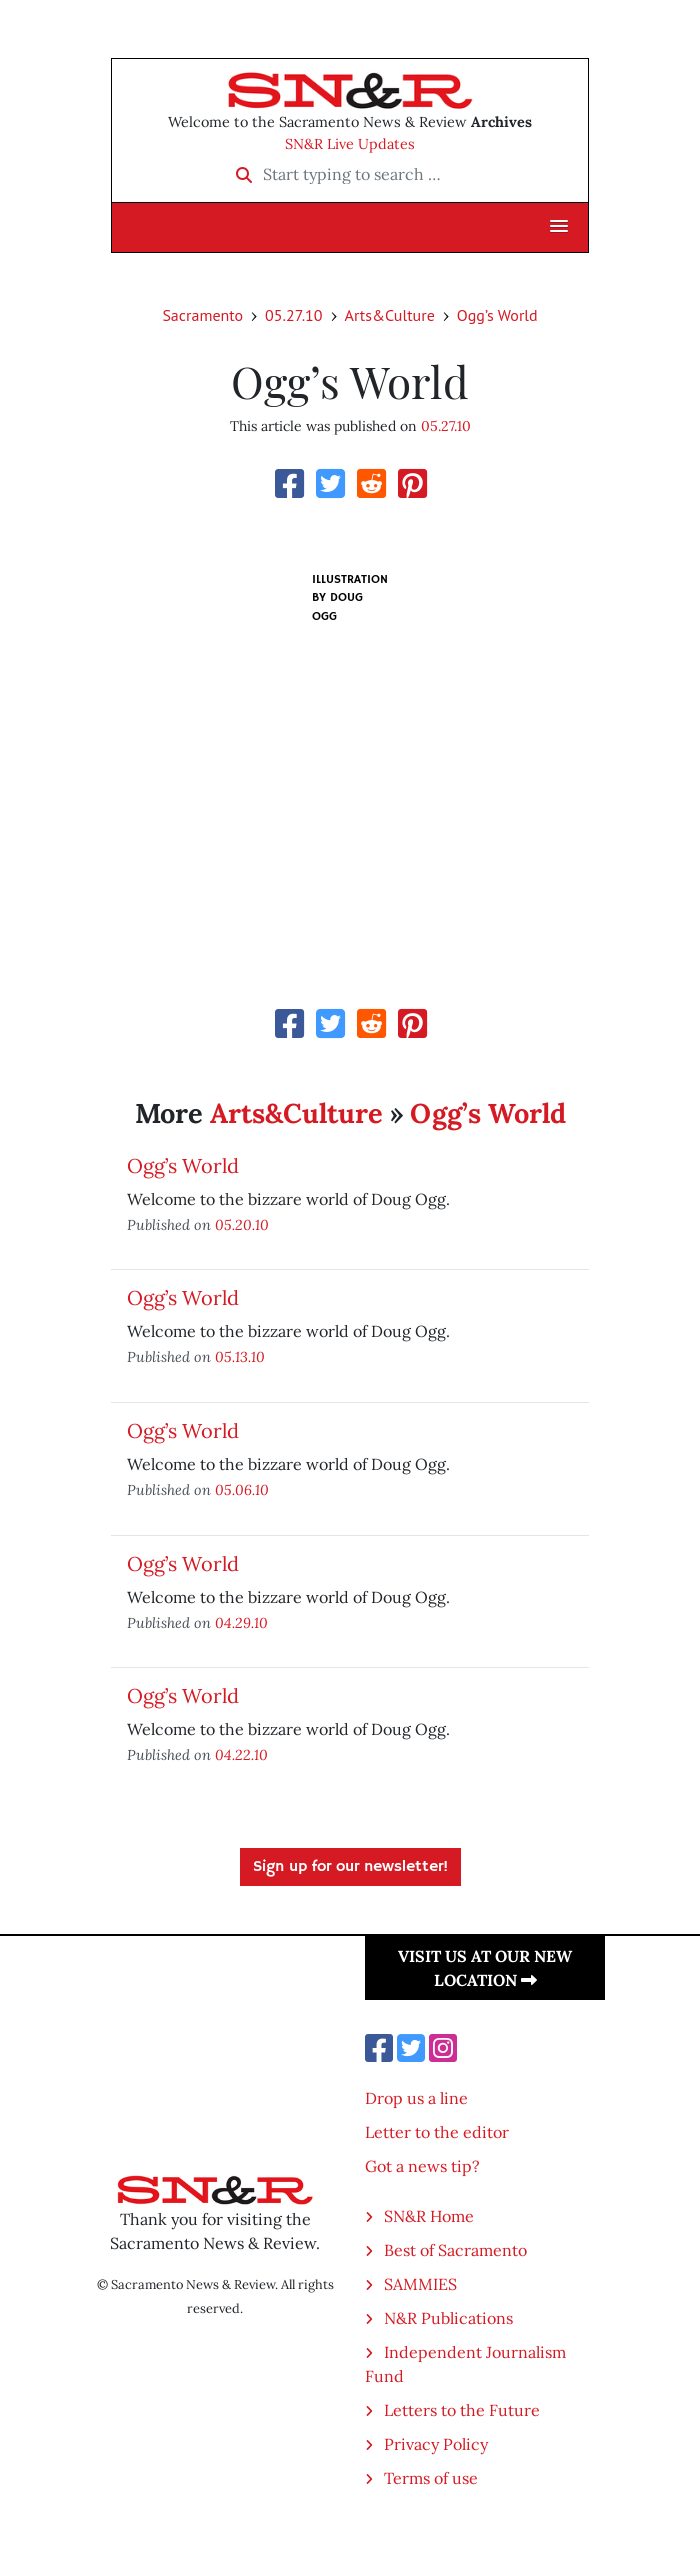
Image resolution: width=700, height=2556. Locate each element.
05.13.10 (240, 1356)
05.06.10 (242, 1489)
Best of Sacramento (455, 2250)
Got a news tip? (422, 2166)
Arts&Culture (390, 315)
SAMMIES (420, 2284)
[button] (559, 227)
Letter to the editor (437, 2132)
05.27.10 (293, 315)
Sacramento (202, 315)
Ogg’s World (497, 315)
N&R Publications (448, 2318)
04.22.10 (241, 1754)
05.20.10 (242, 1224)
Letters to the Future (462, 2410)
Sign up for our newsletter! (350, 1867)
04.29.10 (241, 1622)
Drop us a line (416, 2098)
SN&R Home (429, 2216)
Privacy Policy (436, 2444)
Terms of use (431, 2478)
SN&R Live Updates (350, 144)
